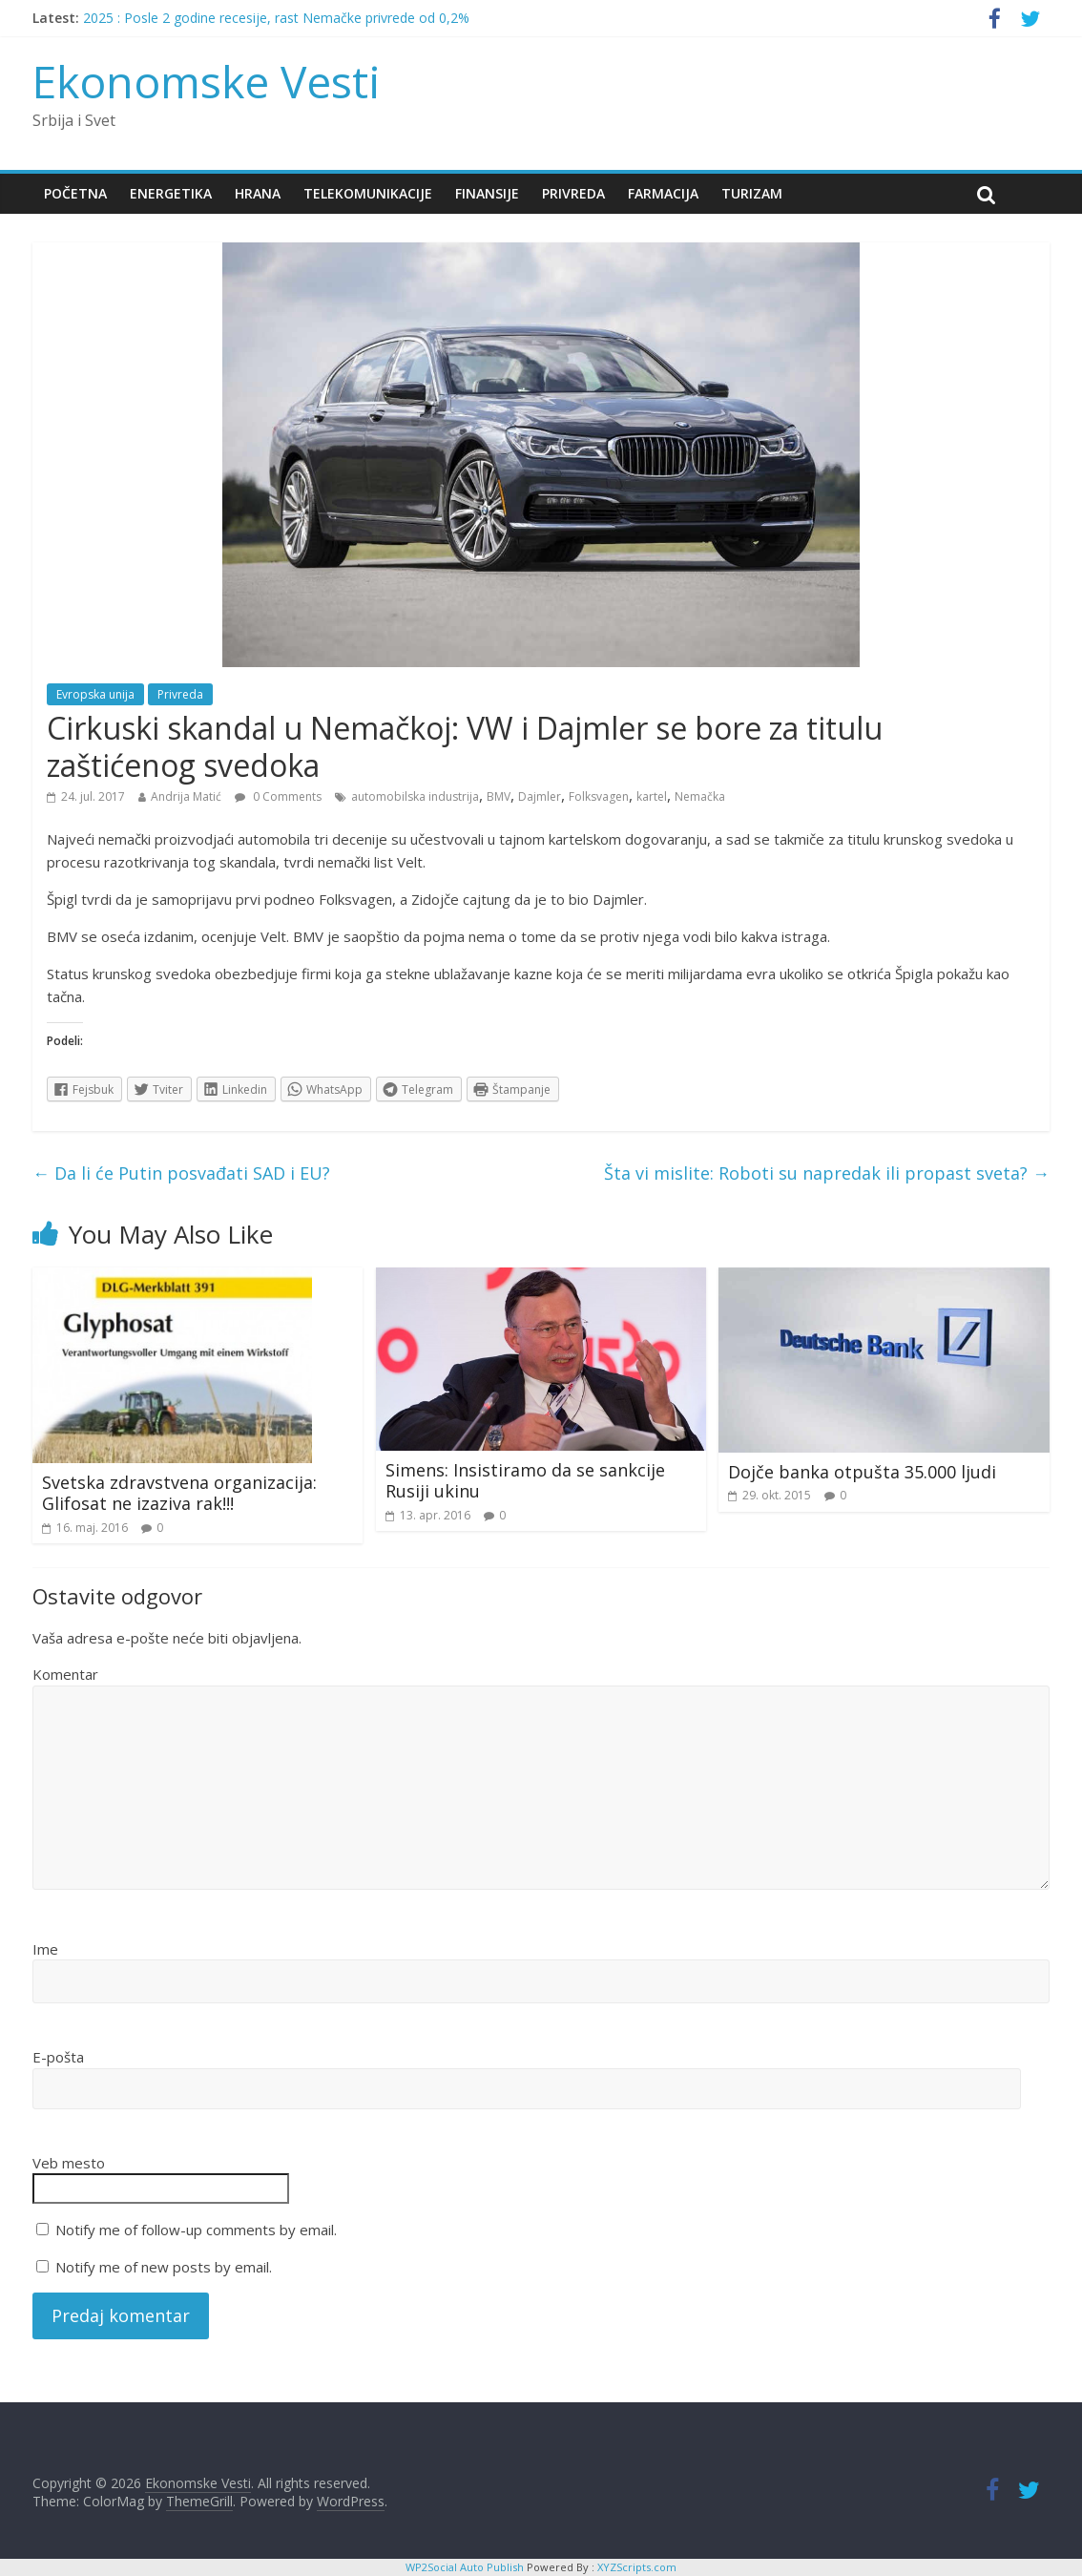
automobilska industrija (415, 796)
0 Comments (278, 796)
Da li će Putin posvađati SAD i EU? (181, 1173)
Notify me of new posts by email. (163, 2266)
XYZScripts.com (636, 2567)
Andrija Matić (186, 796)
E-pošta (58, 2056)
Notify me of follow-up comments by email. (196, 2229)
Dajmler (539, 796)
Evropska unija (95, 694)
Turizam (751, 193)
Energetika (171, 193)
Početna (75, 193)
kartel (651, 796)
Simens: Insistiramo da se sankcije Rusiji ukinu (525, 1480)
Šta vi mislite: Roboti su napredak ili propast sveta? (827, 1173)
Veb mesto (68, 2162)
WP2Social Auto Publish (465, 2567)
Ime (45, 1948)
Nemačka (700, 796)
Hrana (258, 193)
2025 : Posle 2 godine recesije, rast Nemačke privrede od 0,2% (276, 18)
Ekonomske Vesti (206, 81)
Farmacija (663, 193)
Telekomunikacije (367, 193)
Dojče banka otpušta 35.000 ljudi (862, 1471)
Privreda (573, 193)
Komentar (65, 1674)
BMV (498, 796)
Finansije (487, 193)
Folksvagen (599, 796)
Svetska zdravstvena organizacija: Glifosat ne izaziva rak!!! (179, 1493)
